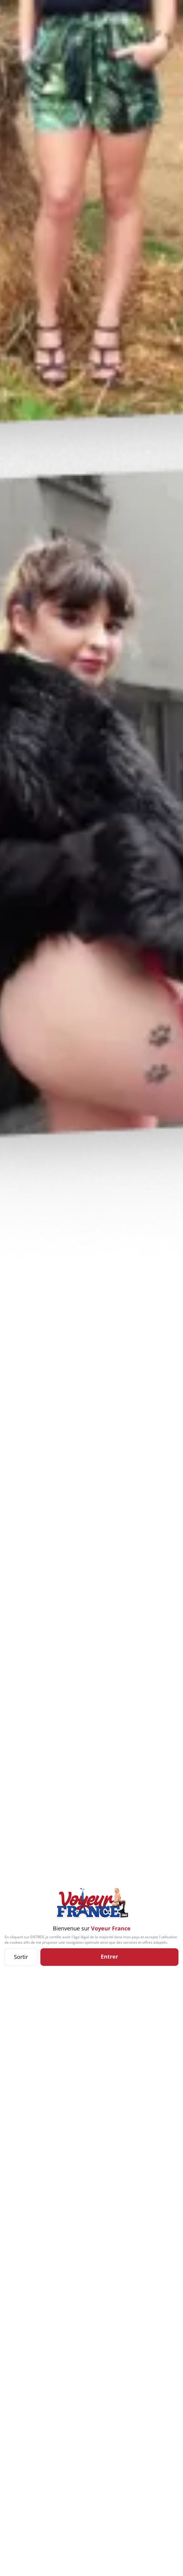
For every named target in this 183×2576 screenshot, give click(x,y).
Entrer (109, 1956)
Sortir (21, 1956)
